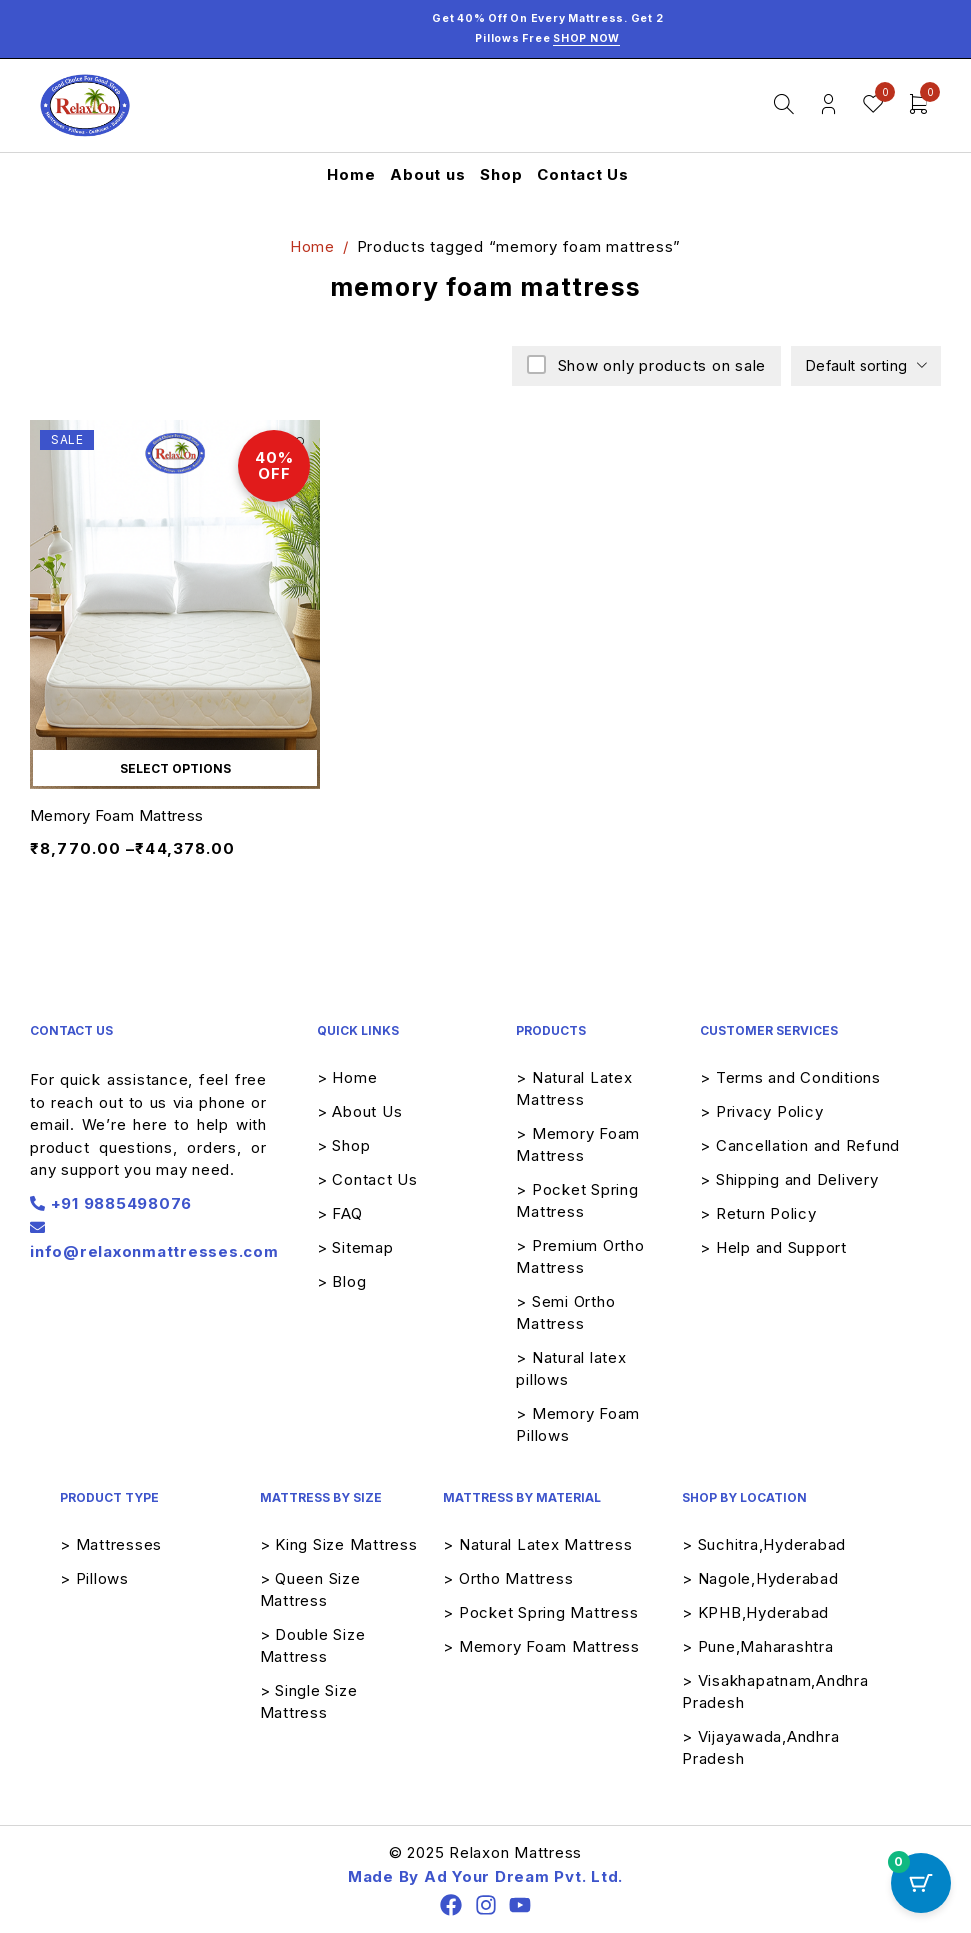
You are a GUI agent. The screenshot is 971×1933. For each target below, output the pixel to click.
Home (312, 246)
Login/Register (828, 104)
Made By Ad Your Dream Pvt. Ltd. (485, 1876)
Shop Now (586, 38)
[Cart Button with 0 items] (921, 1883)
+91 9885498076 (111, 1203)
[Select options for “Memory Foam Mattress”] (175, 768)
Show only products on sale (659, 365)
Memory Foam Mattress (117, 815)
